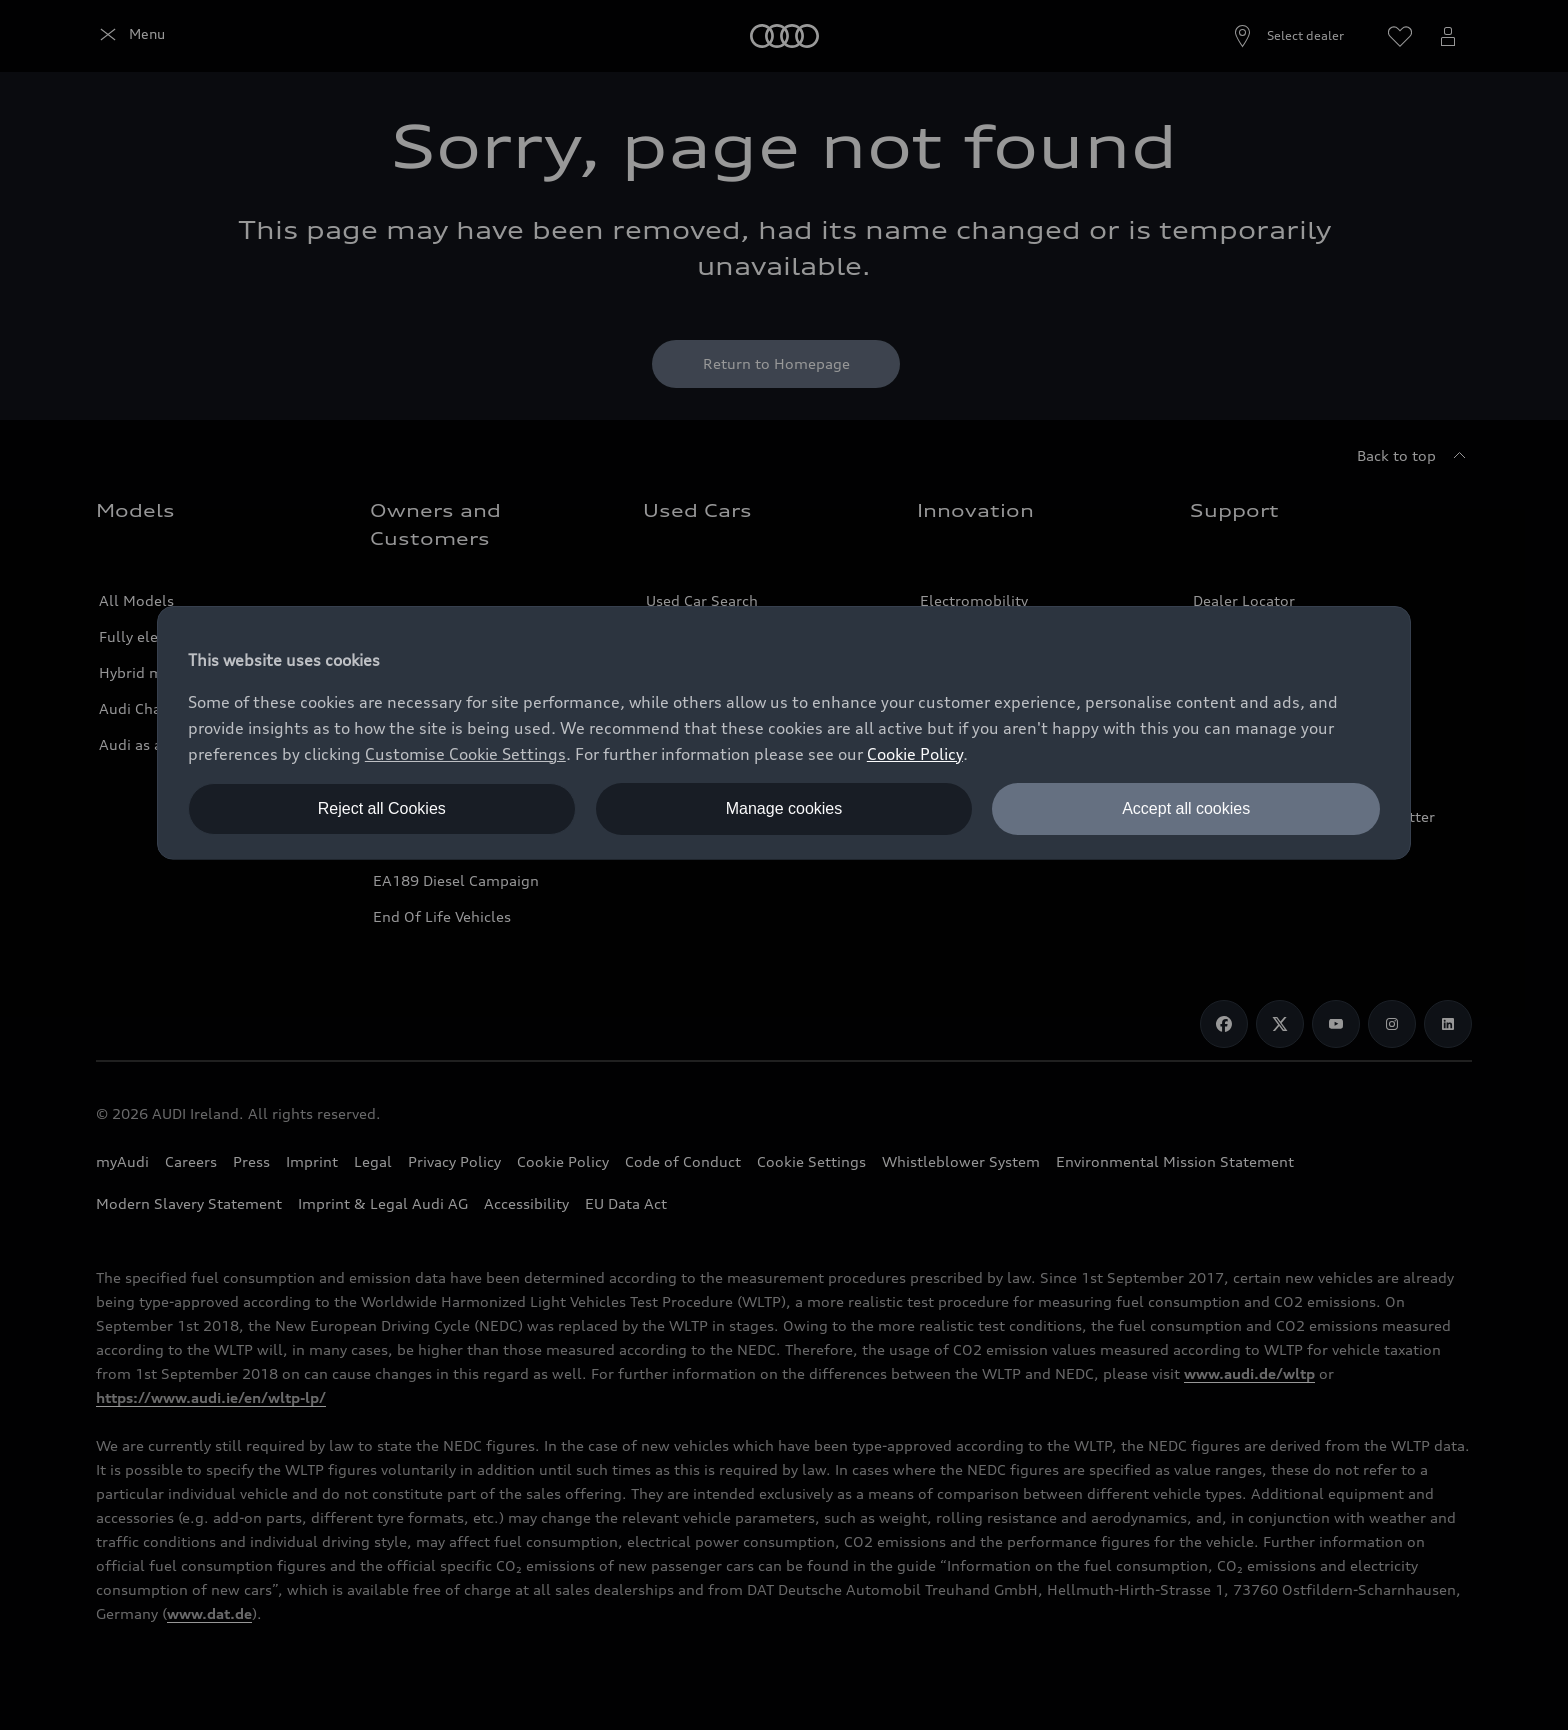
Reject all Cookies (382, 808)
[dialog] (784, 733)
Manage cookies (784, 808)
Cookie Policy (915, 754)
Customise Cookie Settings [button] (465, 754)
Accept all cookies (1186, 808)
